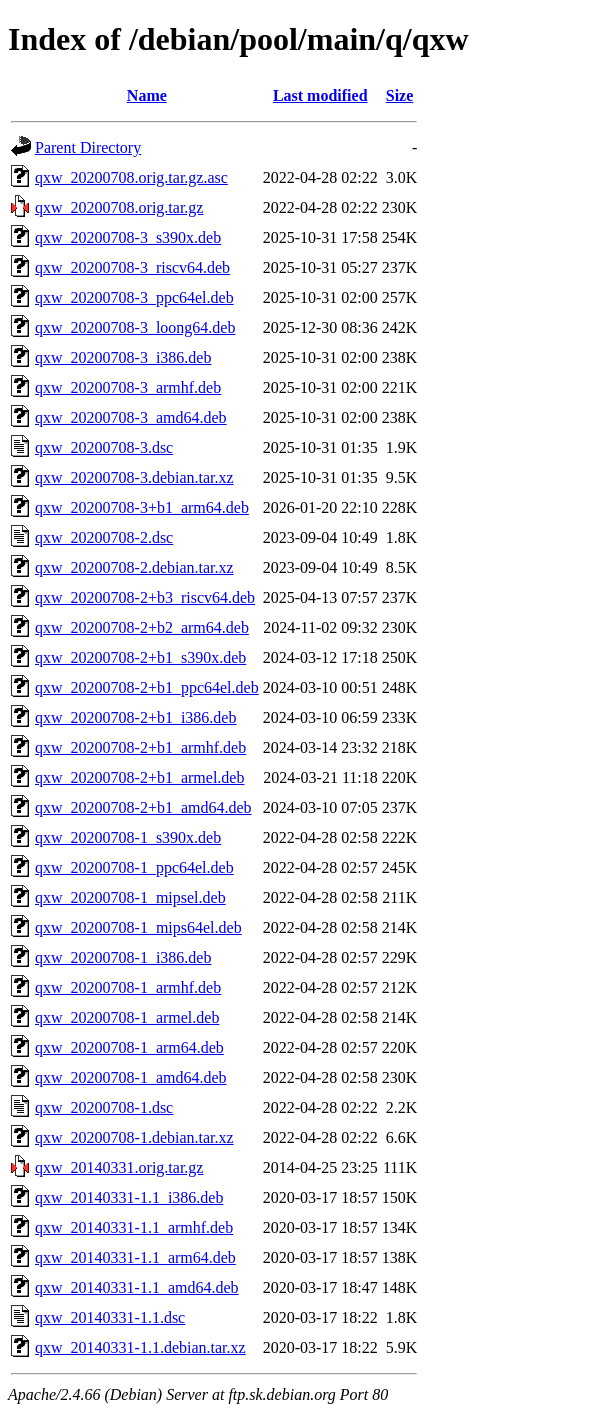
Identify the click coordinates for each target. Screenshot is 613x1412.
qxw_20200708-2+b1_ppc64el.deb (147, 687)
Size (400, 95)
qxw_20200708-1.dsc (104, 1107)
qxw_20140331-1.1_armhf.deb (134, 1227)
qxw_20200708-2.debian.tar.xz (134, 567)
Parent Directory (88, 147)
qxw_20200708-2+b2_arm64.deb (142, 627)
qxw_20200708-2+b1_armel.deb (139, 777)
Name (147, 95)
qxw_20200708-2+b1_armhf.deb (140, 747)
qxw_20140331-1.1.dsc (110, 1317)
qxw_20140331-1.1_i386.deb (129, 1197)
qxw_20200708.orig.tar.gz (119, 207)
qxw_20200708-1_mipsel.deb (130, 897)
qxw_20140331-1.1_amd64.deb (137, 1287)
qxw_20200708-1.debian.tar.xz (134, 1137)
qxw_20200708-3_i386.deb (123, 357)
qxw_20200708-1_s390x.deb (128, 837)
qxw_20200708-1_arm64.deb (129, 1047)
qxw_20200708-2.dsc (104, 537)
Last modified (320, 95)
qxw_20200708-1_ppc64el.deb (134, 867)
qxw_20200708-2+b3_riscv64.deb (145, 597)
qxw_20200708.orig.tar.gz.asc (131, 177)
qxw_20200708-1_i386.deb (123, 957)
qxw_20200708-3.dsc (104, 447)
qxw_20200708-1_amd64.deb (131, 1077)
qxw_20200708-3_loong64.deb (135, 327)
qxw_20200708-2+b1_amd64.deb (143, 807)
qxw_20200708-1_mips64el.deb (138, 927)
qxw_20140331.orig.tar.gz (119, 1167)
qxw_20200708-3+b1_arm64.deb (142, 507)
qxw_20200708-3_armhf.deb (128, 387)
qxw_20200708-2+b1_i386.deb (135, 717)
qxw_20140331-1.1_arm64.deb (135, 1257)
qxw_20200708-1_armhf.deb (128, 987)
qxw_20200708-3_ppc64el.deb (134, 297)
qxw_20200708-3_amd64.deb (131, 417)
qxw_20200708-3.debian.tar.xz (134, 477)
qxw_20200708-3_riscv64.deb (132, 267)
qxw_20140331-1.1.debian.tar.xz (140, 1347)
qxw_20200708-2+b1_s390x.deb (140, 657)
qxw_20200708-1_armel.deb (127, 1017)
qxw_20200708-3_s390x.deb (128, 237)
